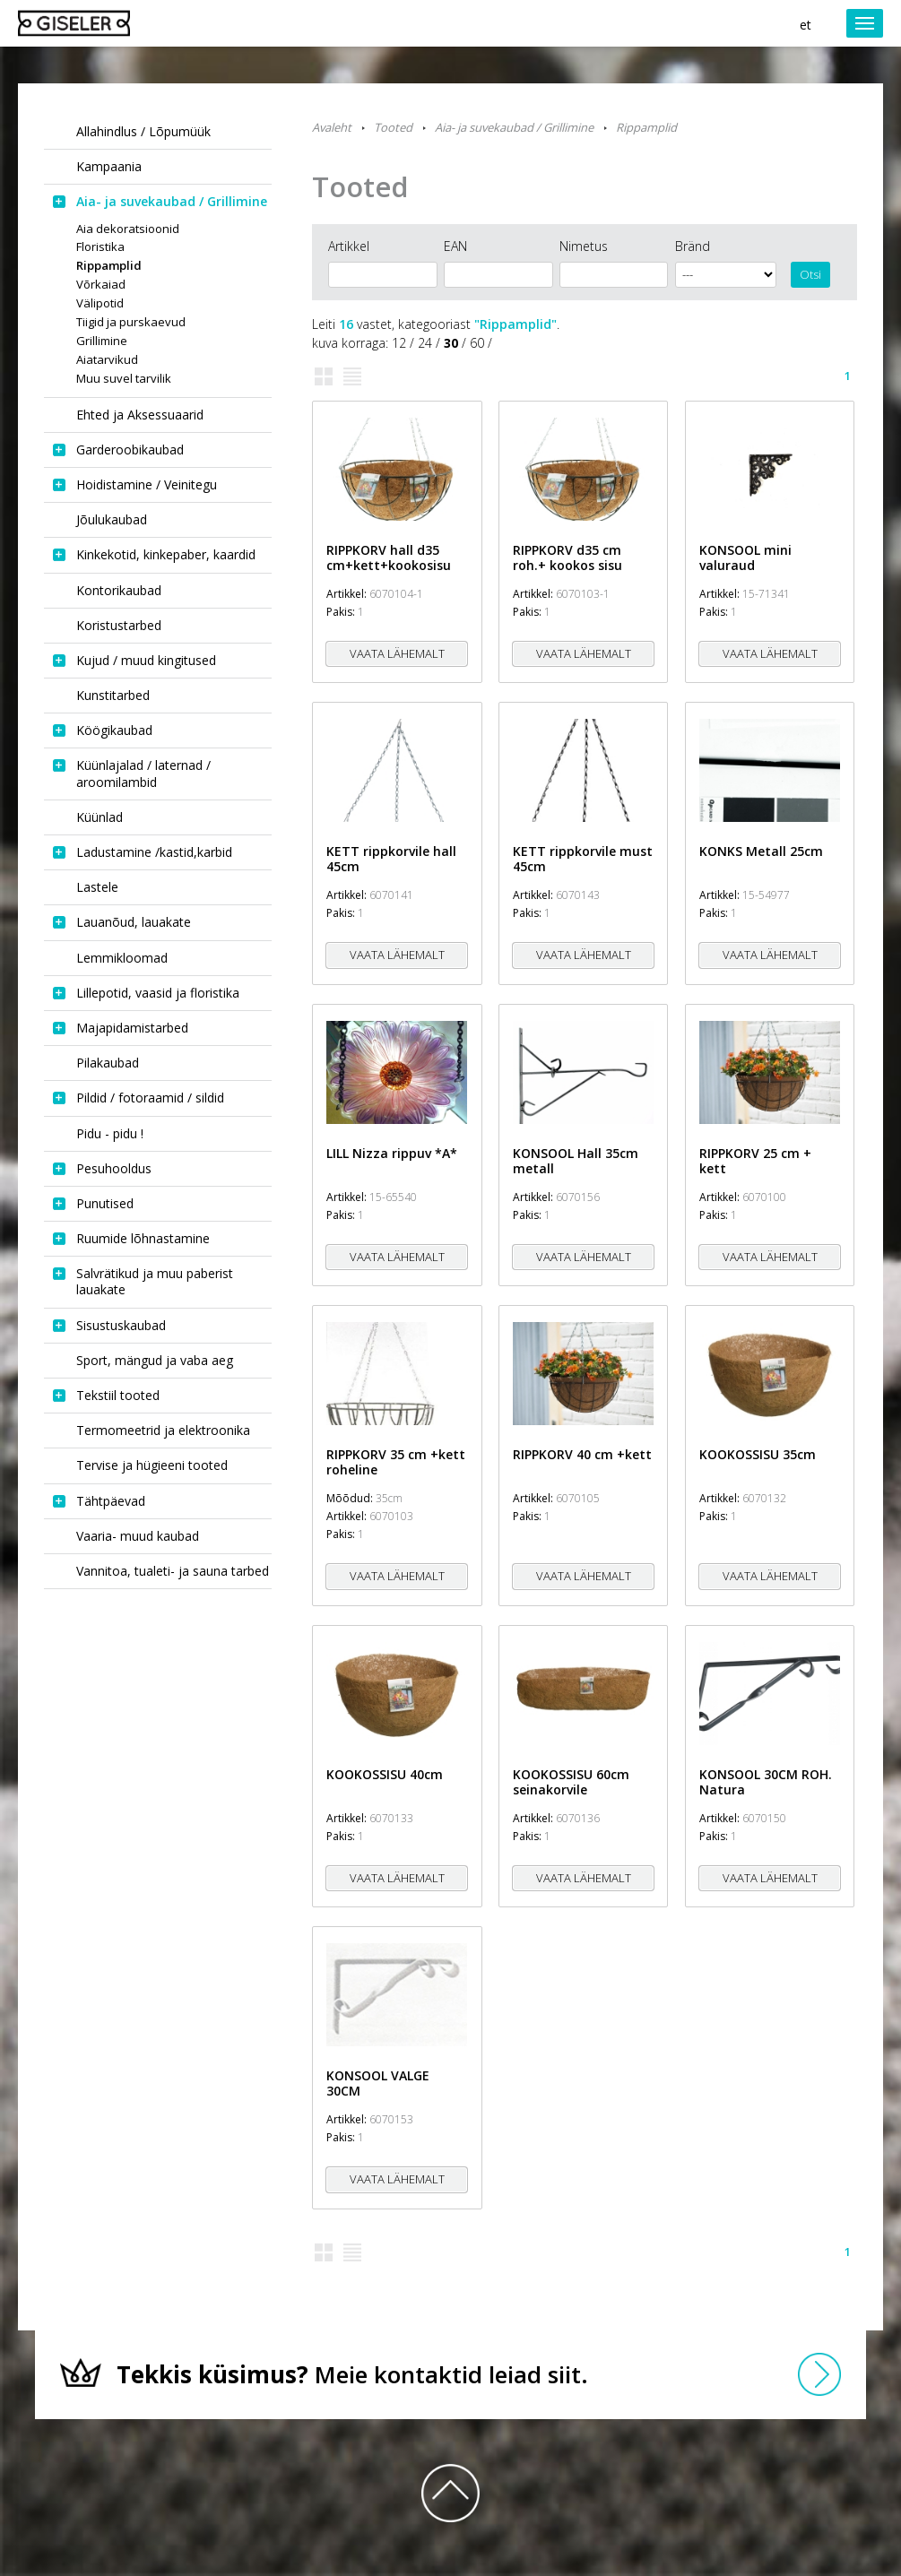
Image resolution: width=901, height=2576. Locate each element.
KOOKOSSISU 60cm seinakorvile (571, 1782)
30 (451, 342)
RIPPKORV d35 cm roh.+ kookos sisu (567, 557)
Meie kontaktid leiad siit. (352, 2374)
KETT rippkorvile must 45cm (583, 859)
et (805, 24)
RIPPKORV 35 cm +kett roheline (395, 1462)
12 (399, 342)
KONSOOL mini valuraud (745, 557)
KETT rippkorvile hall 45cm (391, 859)
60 (477, 342)
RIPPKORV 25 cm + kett (755, 1161)
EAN (455, 246)
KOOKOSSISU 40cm (384, 1774)
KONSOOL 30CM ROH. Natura (765, 1782)
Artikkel (348, 246)
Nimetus (583, 246)
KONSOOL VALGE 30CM (377, 2083)
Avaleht (331, 127)
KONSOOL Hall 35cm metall (575, 1161)
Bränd (692, 246)
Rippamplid (646, 127)
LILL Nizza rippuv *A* (391, 1153)
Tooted (393, 127)
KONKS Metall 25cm (761, 851)
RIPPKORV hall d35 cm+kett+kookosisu (388, 557)
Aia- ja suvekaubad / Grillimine (514, 127)
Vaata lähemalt (397, 653)
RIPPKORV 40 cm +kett (582, 1454)
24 (425, 342)
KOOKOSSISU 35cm (757, 1454)
